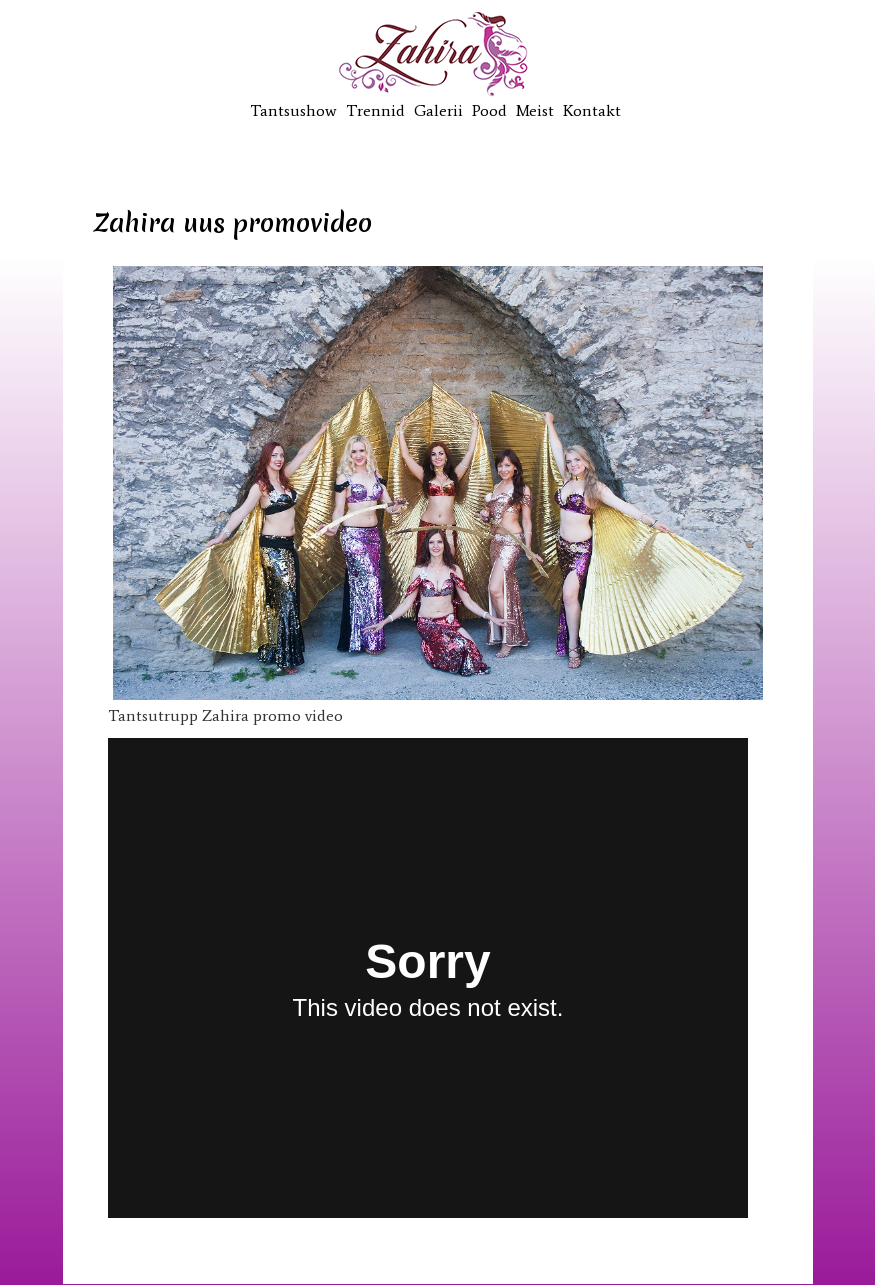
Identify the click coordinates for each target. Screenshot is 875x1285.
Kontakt (592, 110)
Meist (535, 110)
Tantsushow (293, 110)
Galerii (438, 110)
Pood (489, 110)
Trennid (375, 110)
